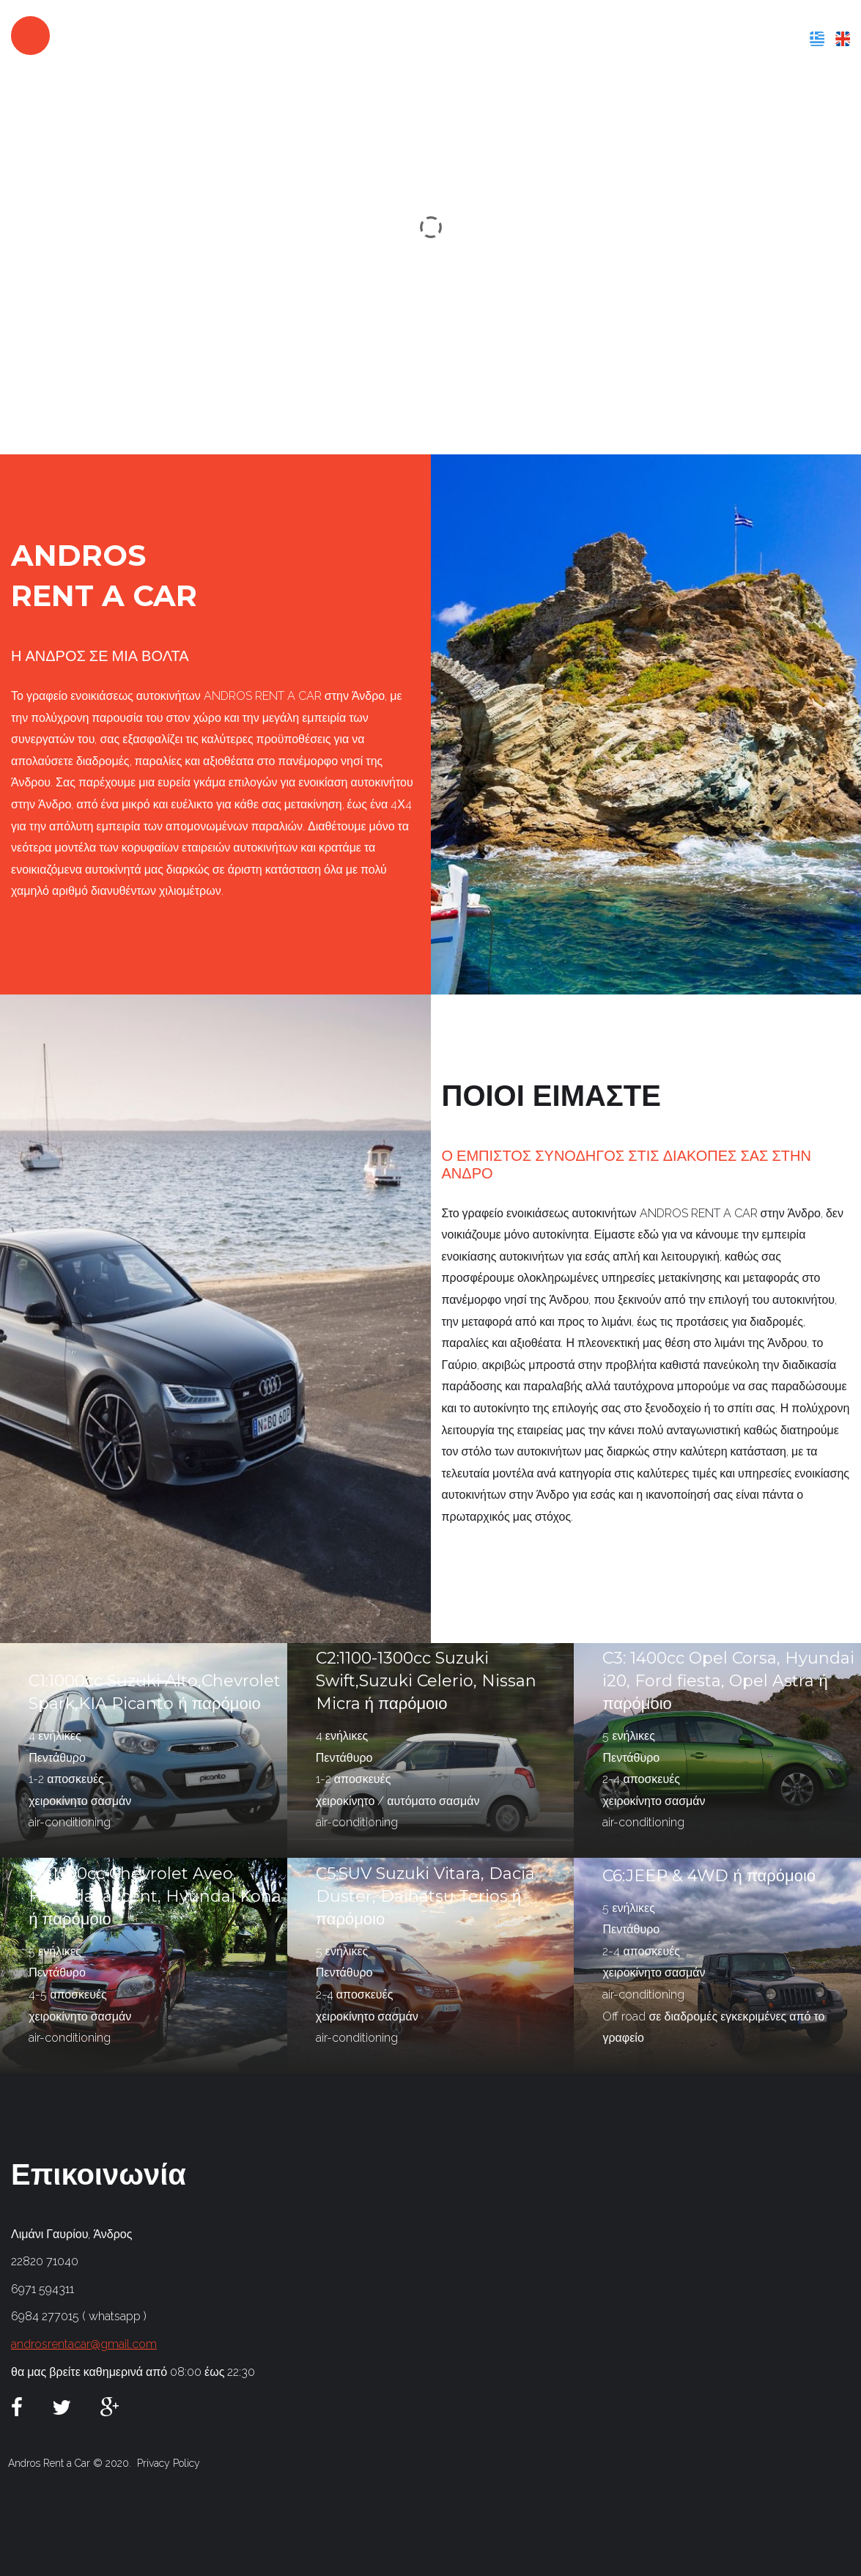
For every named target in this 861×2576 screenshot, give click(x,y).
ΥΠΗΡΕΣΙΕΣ (577, 38)
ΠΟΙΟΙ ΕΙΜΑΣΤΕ (490, 38)
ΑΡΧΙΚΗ (413, 38)
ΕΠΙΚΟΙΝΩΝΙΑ (760, 38)
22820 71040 (44, 2261)
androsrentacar (152, 35)
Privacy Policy (168, 2463)
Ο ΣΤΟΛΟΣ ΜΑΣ (665, 38)
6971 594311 (42, 2289)
